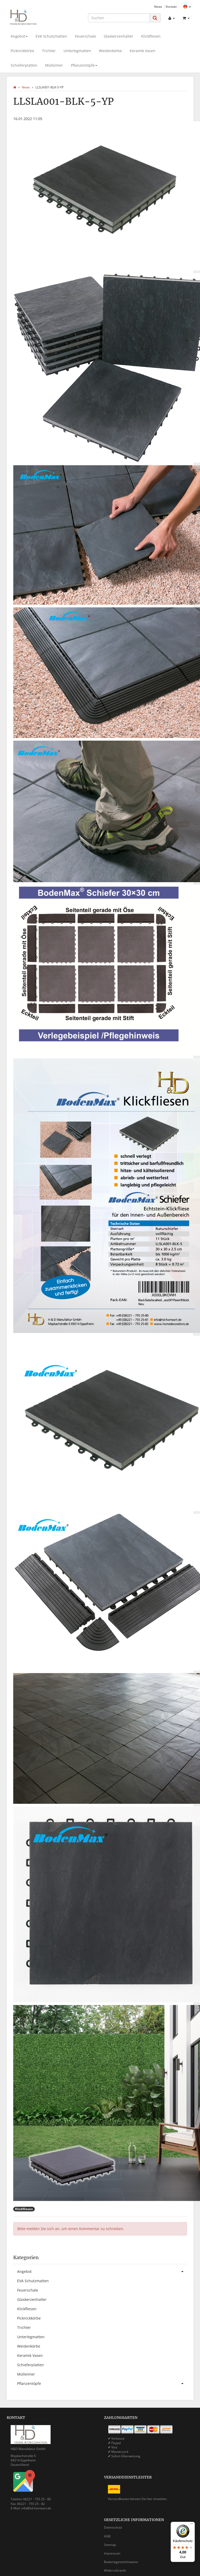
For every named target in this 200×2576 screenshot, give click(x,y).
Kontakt (171, 6)
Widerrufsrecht (115, 2570)
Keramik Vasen (142, 50)
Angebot (19, 36)
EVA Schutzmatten (51, 36)
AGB (107, 2536)
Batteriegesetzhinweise (121, 2562)
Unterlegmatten (77, 50)
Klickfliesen (151, 36)
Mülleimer (54, 65)
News (158, 6)
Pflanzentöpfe (84, 65)
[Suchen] (119, 17)
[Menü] (192, 2525)
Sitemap (110, 2545)
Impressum (112, 2553)
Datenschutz (113, 2527)
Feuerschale (85, 36)
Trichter (49, 50)
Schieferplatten (24, 65)
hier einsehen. (157, 2499)
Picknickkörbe (22, 50)
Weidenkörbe (110, 50)
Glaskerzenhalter (118, 36)
